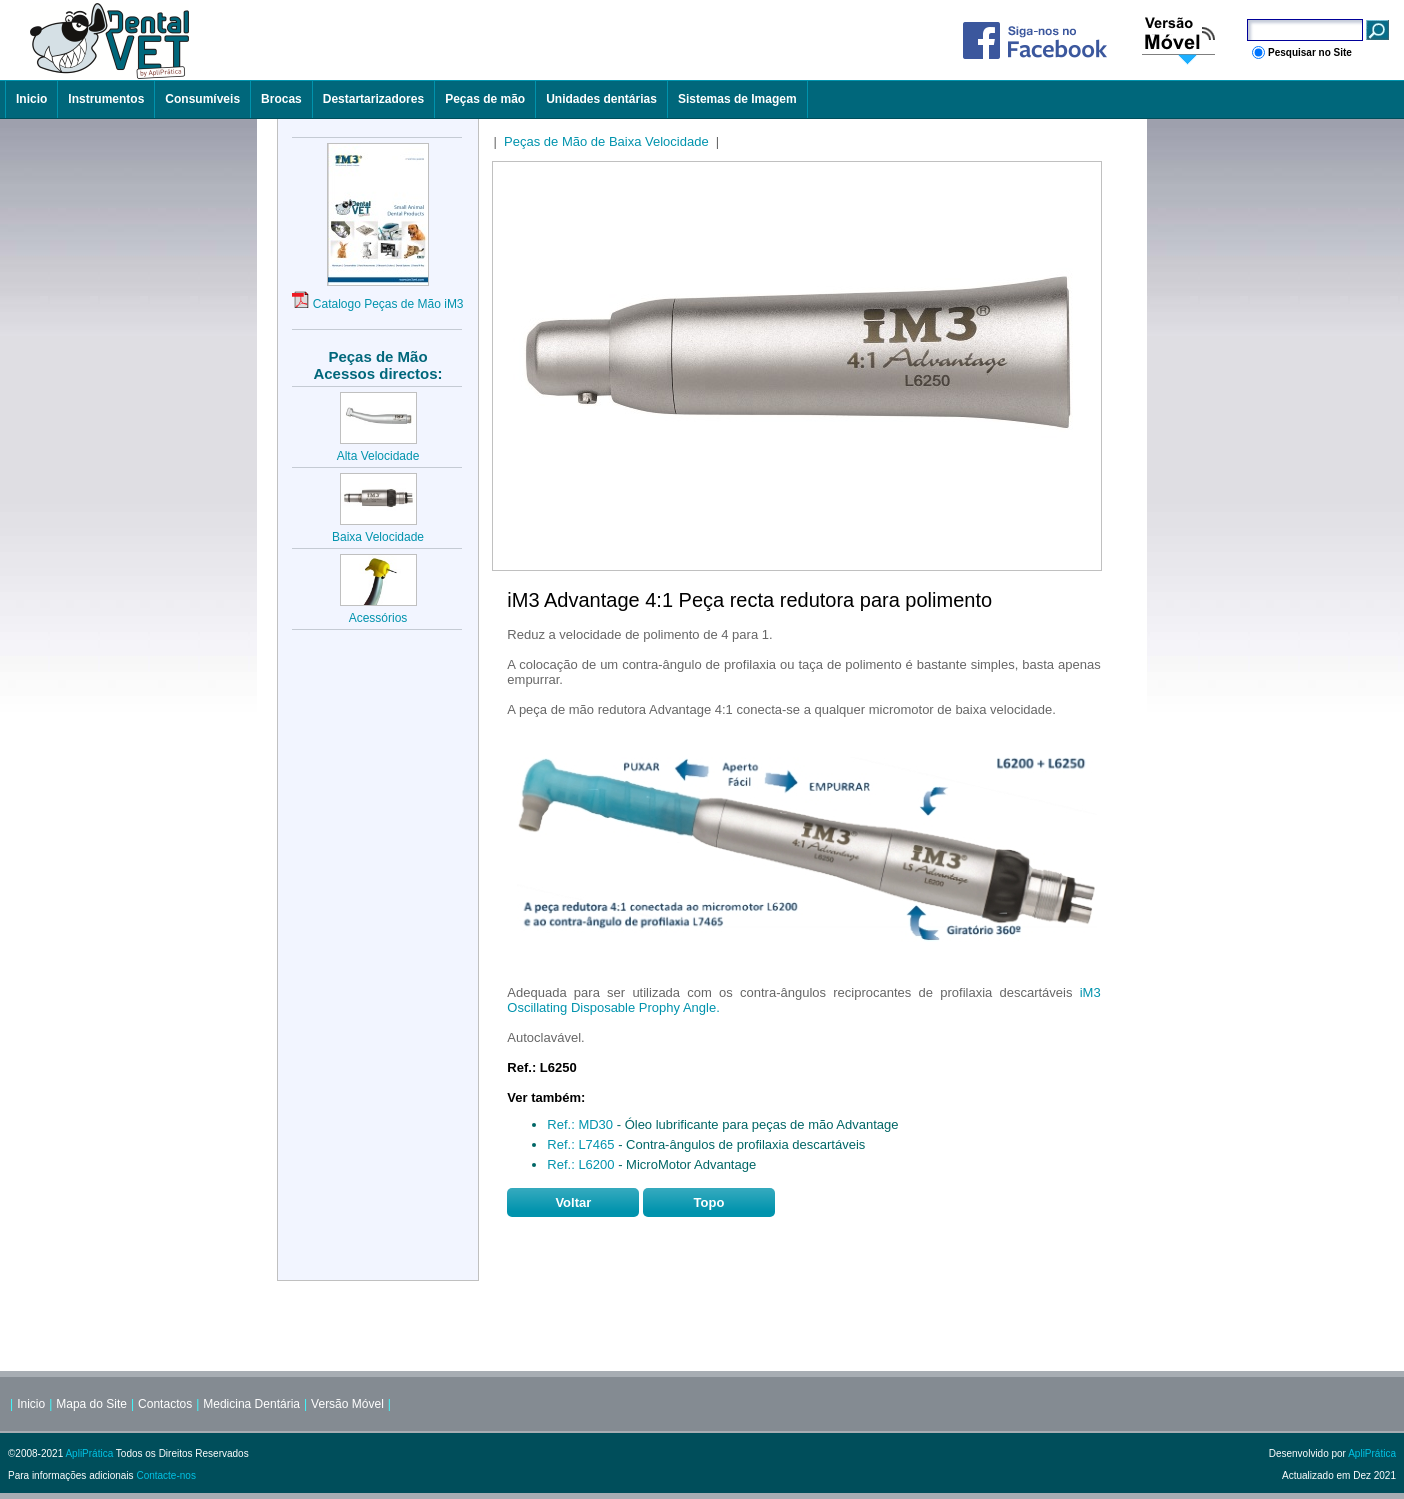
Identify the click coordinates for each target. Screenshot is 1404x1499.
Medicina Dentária (251, 1404)
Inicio (31, 99)
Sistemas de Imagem (737, 99)
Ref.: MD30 (580, 1124)
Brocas (281, 99)
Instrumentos (106, 99)
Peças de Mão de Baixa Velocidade (606, 141)
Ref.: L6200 (580, 1164)
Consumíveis (202, 99)
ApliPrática (89, 1453)
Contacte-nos (165, 1475)
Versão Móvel (347, 1404)
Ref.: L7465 (580, 1144)
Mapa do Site (91, 1404)
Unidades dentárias (601, 99)
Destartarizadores (373, 99)
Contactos (165, 1404)
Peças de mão (485, 99)
